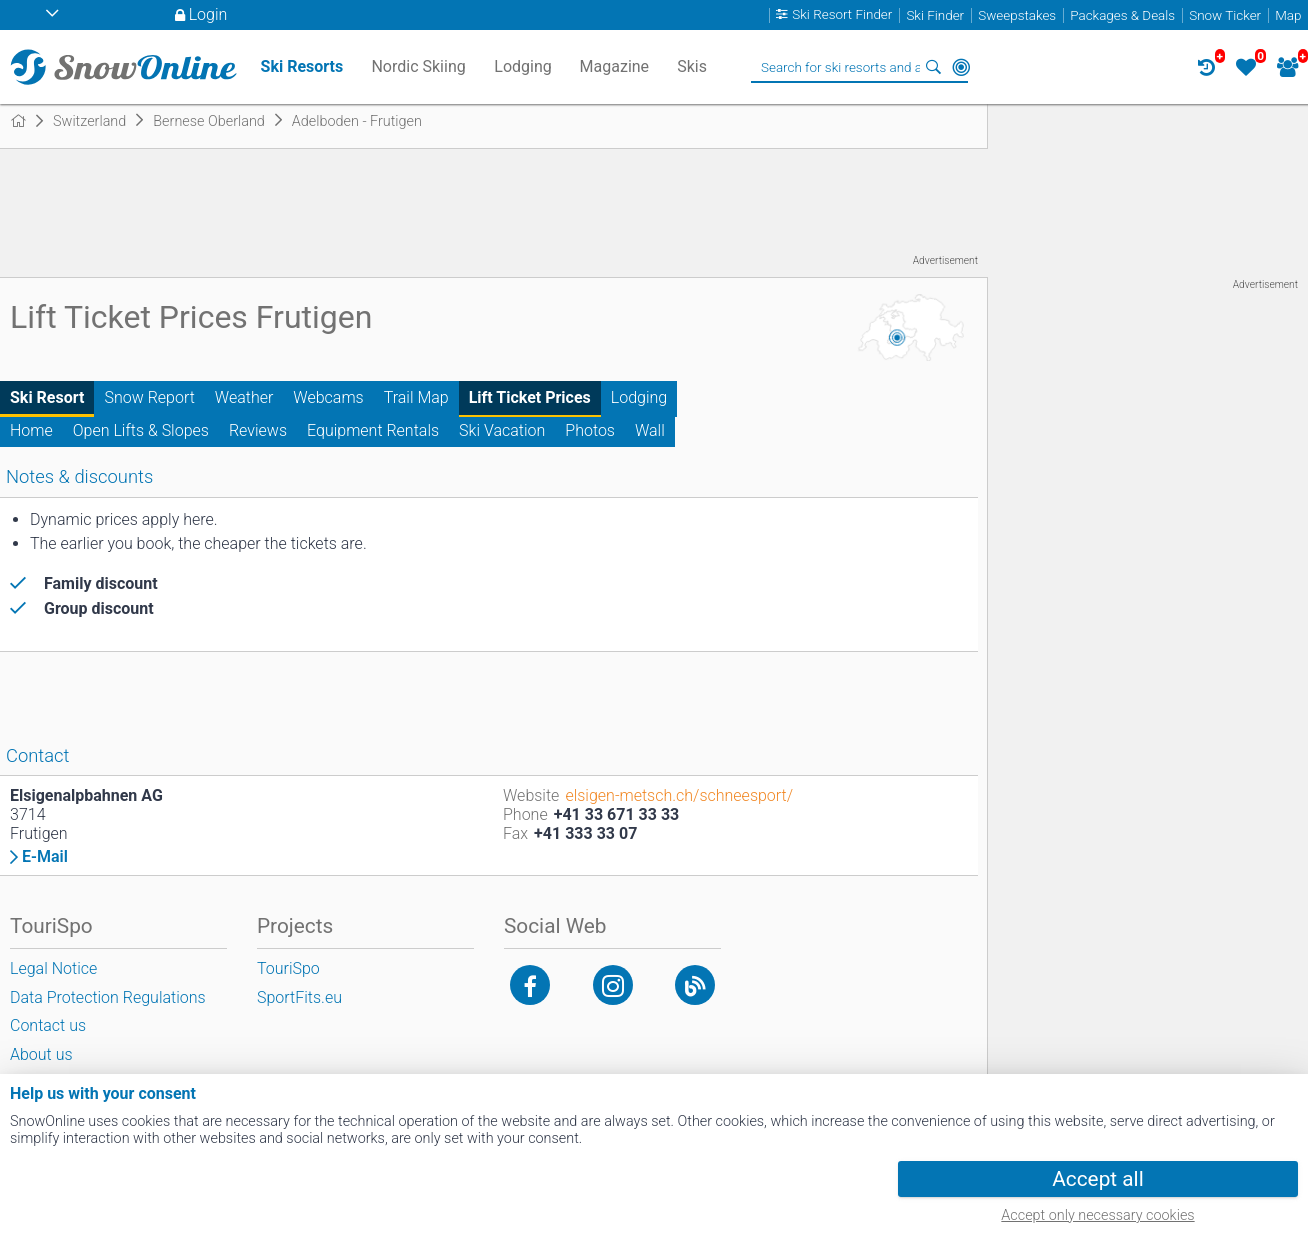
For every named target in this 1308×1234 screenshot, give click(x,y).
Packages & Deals (1122, 15)
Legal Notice (53, 968)
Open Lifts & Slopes (141, 430)
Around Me (961, 67)
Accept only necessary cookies (1097, 1215)
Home (31, 430)
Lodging (639, 397)
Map (1288, 15)
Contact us (48, 1025)
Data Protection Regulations (108, 997)
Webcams (328, 397)
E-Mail (45, 857)
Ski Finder (935, 15)
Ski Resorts (302, 66)
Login (208, 14)
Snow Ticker (1225, 15)
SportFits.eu (299, 997)
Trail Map (416, 397)
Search (933, 67)
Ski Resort (47, 397)
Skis (692, 66)
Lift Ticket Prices (530, 397)
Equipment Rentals (373, 430)
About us (41, 1054)
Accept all (1097, 1179)
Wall (650, 430)
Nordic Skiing (418, 66)
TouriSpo (288, 968)
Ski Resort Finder (842, 15)
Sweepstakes (1017, 15)
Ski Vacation (502, 430)
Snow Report (149, 397)
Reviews (258, 430)
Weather (244, 397)
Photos (590, 430)
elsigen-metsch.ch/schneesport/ (679, 795)
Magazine (615, 66)
